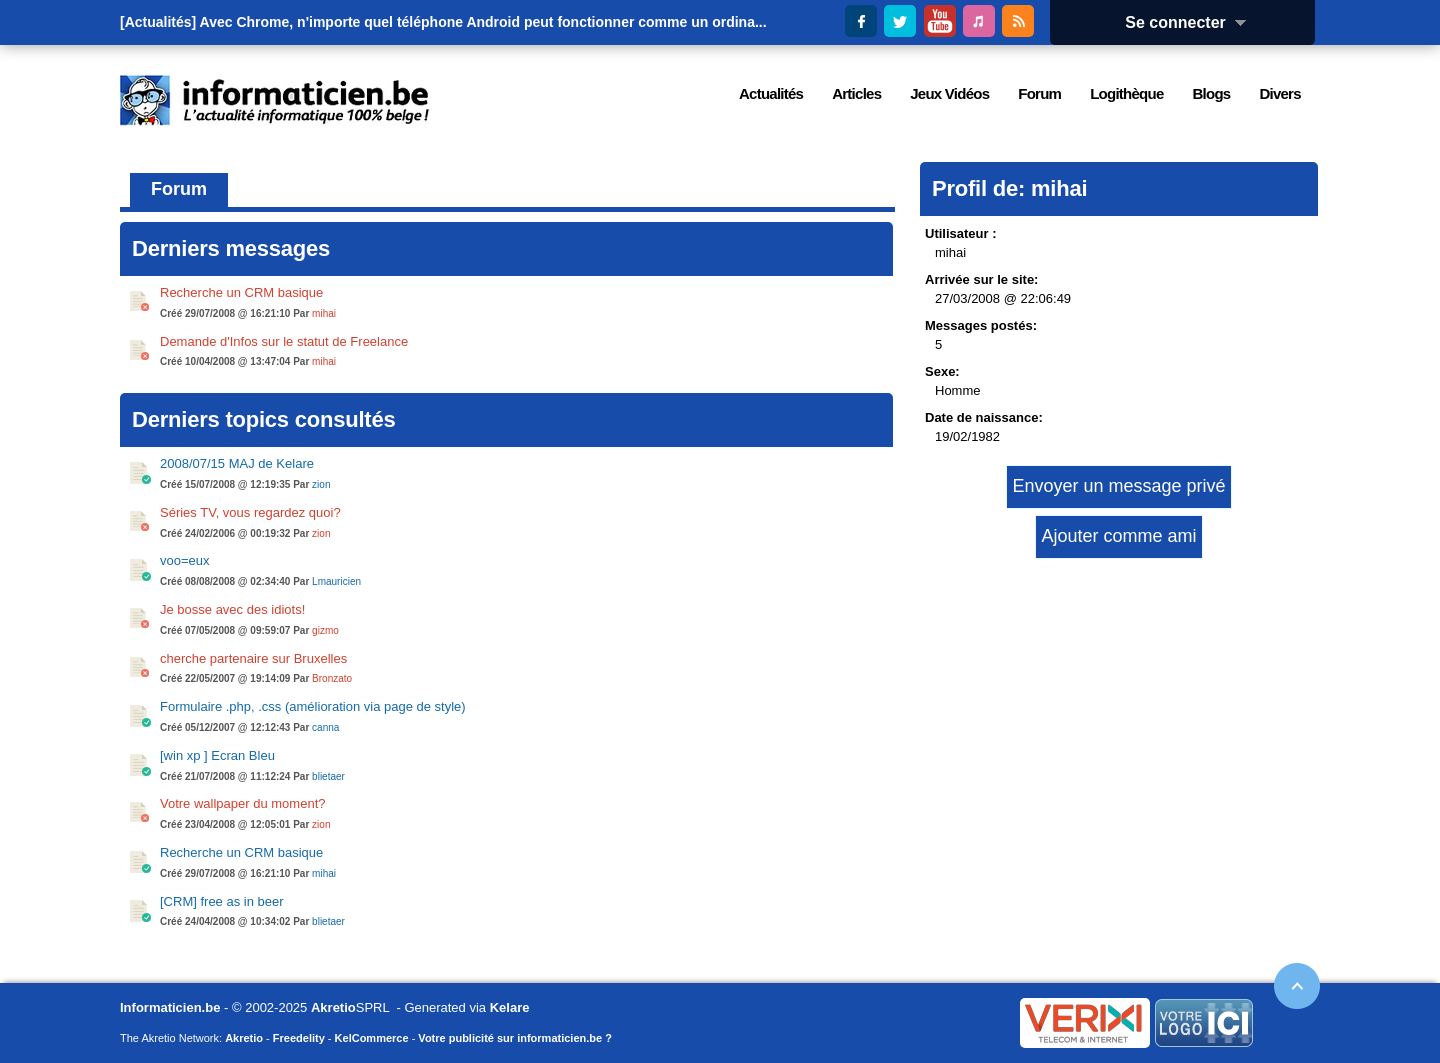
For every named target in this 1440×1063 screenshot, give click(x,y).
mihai (324, 313)
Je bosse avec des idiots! (232, 609)
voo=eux (185, 560)
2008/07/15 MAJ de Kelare (237, 463)
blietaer (328, 776)
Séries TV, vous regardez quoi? (250, 512)
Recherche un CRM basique (241, 292)
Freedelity (299, 1038)
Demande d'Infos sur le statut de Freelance (284, 341)
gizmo (325, 630)
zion (321, 484)
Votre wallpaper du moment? (242, 803)
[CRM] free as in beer (222, 901)
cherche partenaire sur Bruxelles (253, 658)
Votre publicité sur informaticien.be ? (515, 1038)
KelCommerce (372, 1038)
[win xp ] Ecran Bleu (217, 755)
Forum (179, 189)
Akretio (333, 1007)
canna (325, 727)
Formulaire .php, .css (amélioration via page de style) (313, 706)
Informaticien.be (170, 1007)
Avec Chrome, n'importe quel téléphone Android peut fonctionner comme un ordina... (483, 22)
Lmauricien (336, 581)
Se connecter (1192, 22)
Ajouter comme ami (1118, 536)
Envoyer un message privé (1118, 486)
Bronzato (332, 678)
